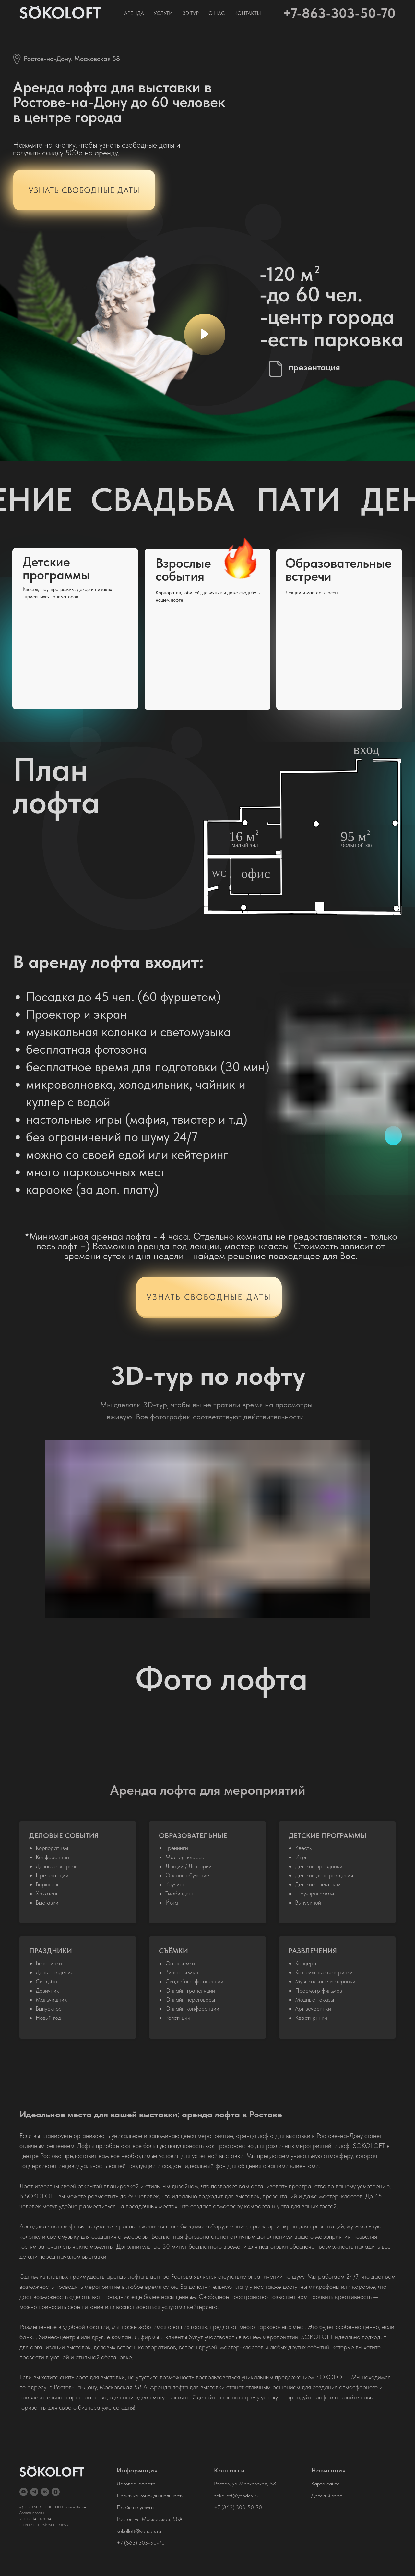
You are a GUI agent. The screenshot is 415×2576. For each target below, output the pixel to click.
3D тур (191, 13)
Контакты (247, 13)
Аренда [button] (134, 13)
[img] (75, 628)
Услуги (163, 13)
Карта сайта (325, 2483)
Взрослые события (183, 569)
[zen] (56, 2492)
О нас (216, 13)
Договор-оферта (136, 2483)
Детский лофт (326, 2495)
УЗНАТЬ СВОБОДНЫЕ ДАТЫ (209, 1297)
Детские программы (56, 568)
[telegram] (34, 2492)
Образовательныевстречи (338, 569)
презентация (314, 367)
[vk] (45, 2492)
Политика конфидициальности (150, 2495)
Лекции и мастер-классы (311, 592)
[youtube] (23, 2492)
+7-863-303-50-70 (339, 13)
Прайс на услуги (135, 2507)
